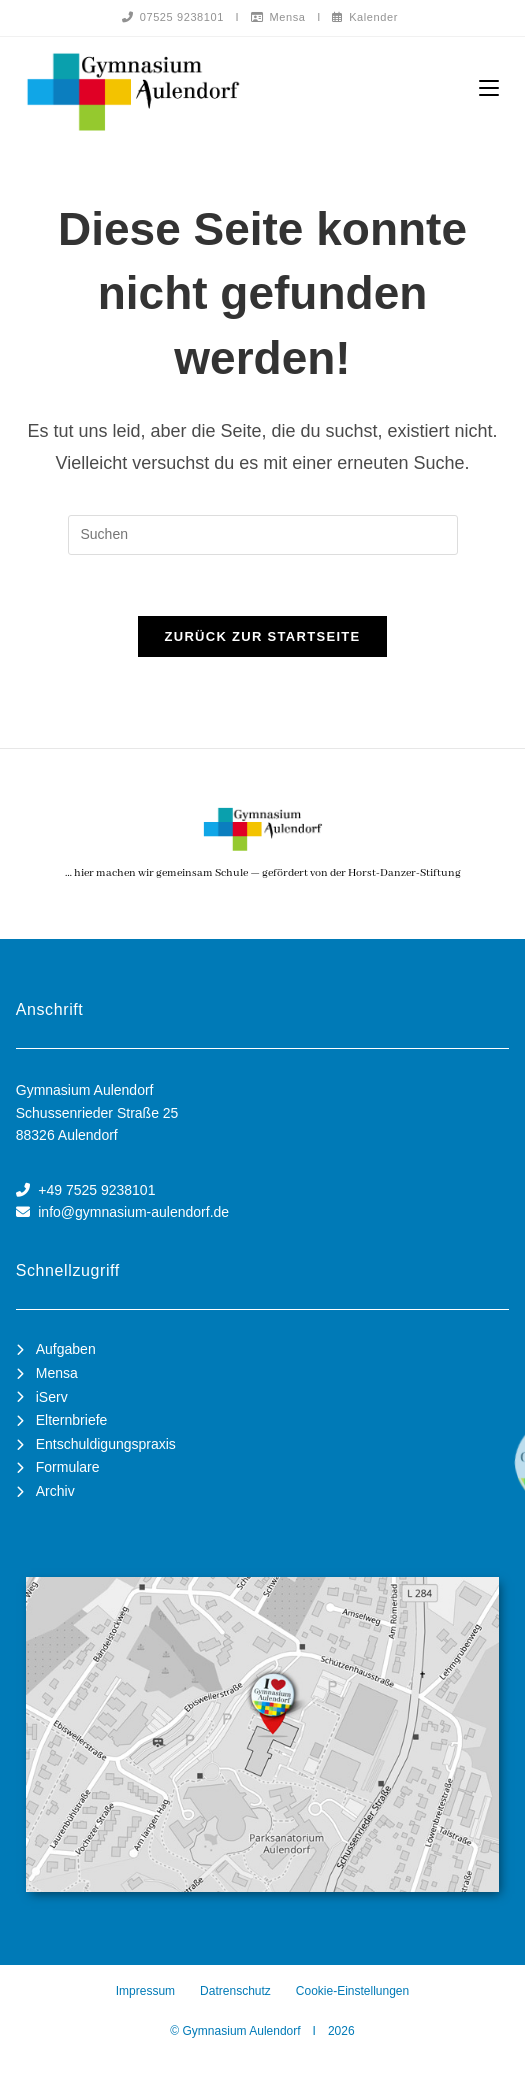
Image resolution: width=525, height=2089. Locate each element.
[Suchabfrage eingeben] (263, 535)
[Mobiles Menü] (489, 88)
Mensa (278, 17)
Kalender (365, 17)
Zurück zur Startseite (262, 636)
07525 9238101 (173, 17)
